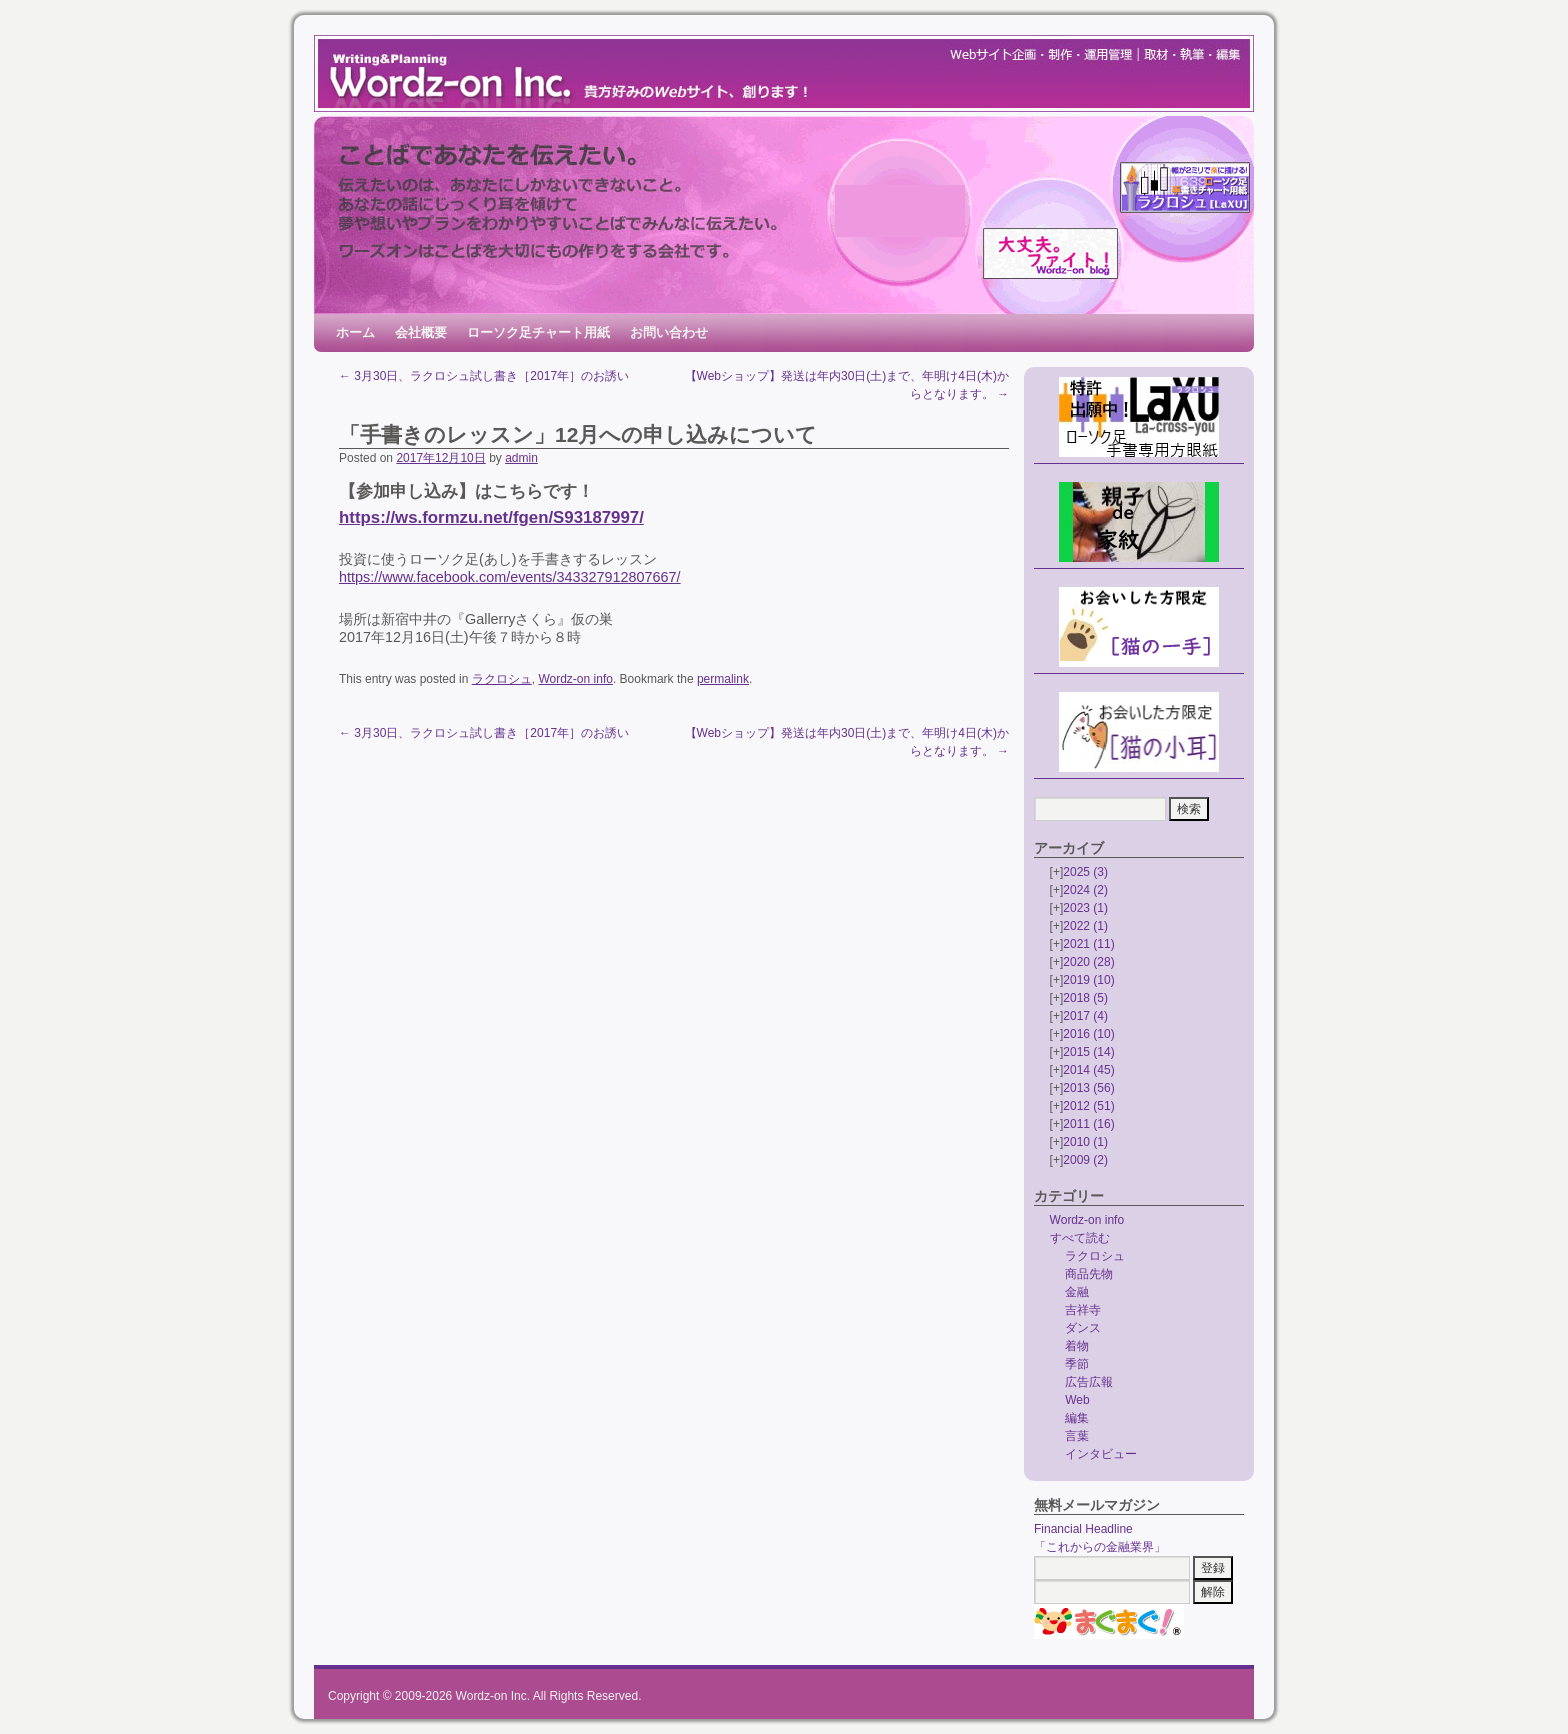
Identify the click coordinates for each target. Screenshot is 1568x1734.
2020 (1088, 962)
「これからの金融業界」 (1100, 1547)
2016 (1088, 1034)
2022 (1085, 926)
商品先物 (1089, 1274)
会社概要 (421, 332)
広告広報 (1089, 1382)
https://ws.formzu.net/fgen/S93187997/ (491, 517)
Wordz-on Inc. (493, 1696)
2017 (1085, 1016)
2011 (1088, 1124)
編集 (1077, 1418)
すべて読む (1080, 1238)
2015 (1088, 1052)
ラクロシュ (502, 679)
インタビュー (1101, 1454)
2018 (1085, 998)
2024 (1085, 890)
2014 (1088, 1070)
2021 (1088, 944)
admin (521, 458)
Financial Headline (1083, 1529)
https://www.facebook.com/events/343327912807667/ (510, 577)
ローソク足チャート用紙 (538, 332)
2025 (1085, 872)
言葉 (1077, 1436)
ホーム (355, 332)
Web (1077, 1400)
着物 (1077, 1346)
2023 (1085, 908)
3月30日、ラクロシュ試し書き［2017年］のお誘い (484, 376)
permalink (723, 679)
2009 (1085, 1160)
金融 (1077, 1292)
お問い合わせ (669, 332)
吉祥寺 (1083, 1310)
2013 (1088, 1088)
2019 (1088, 980)
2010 (1085, 1142)
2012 (1088, 1106)
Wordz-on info (575, 679)
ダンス (1083, 1328)
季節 (1077, 1364)
